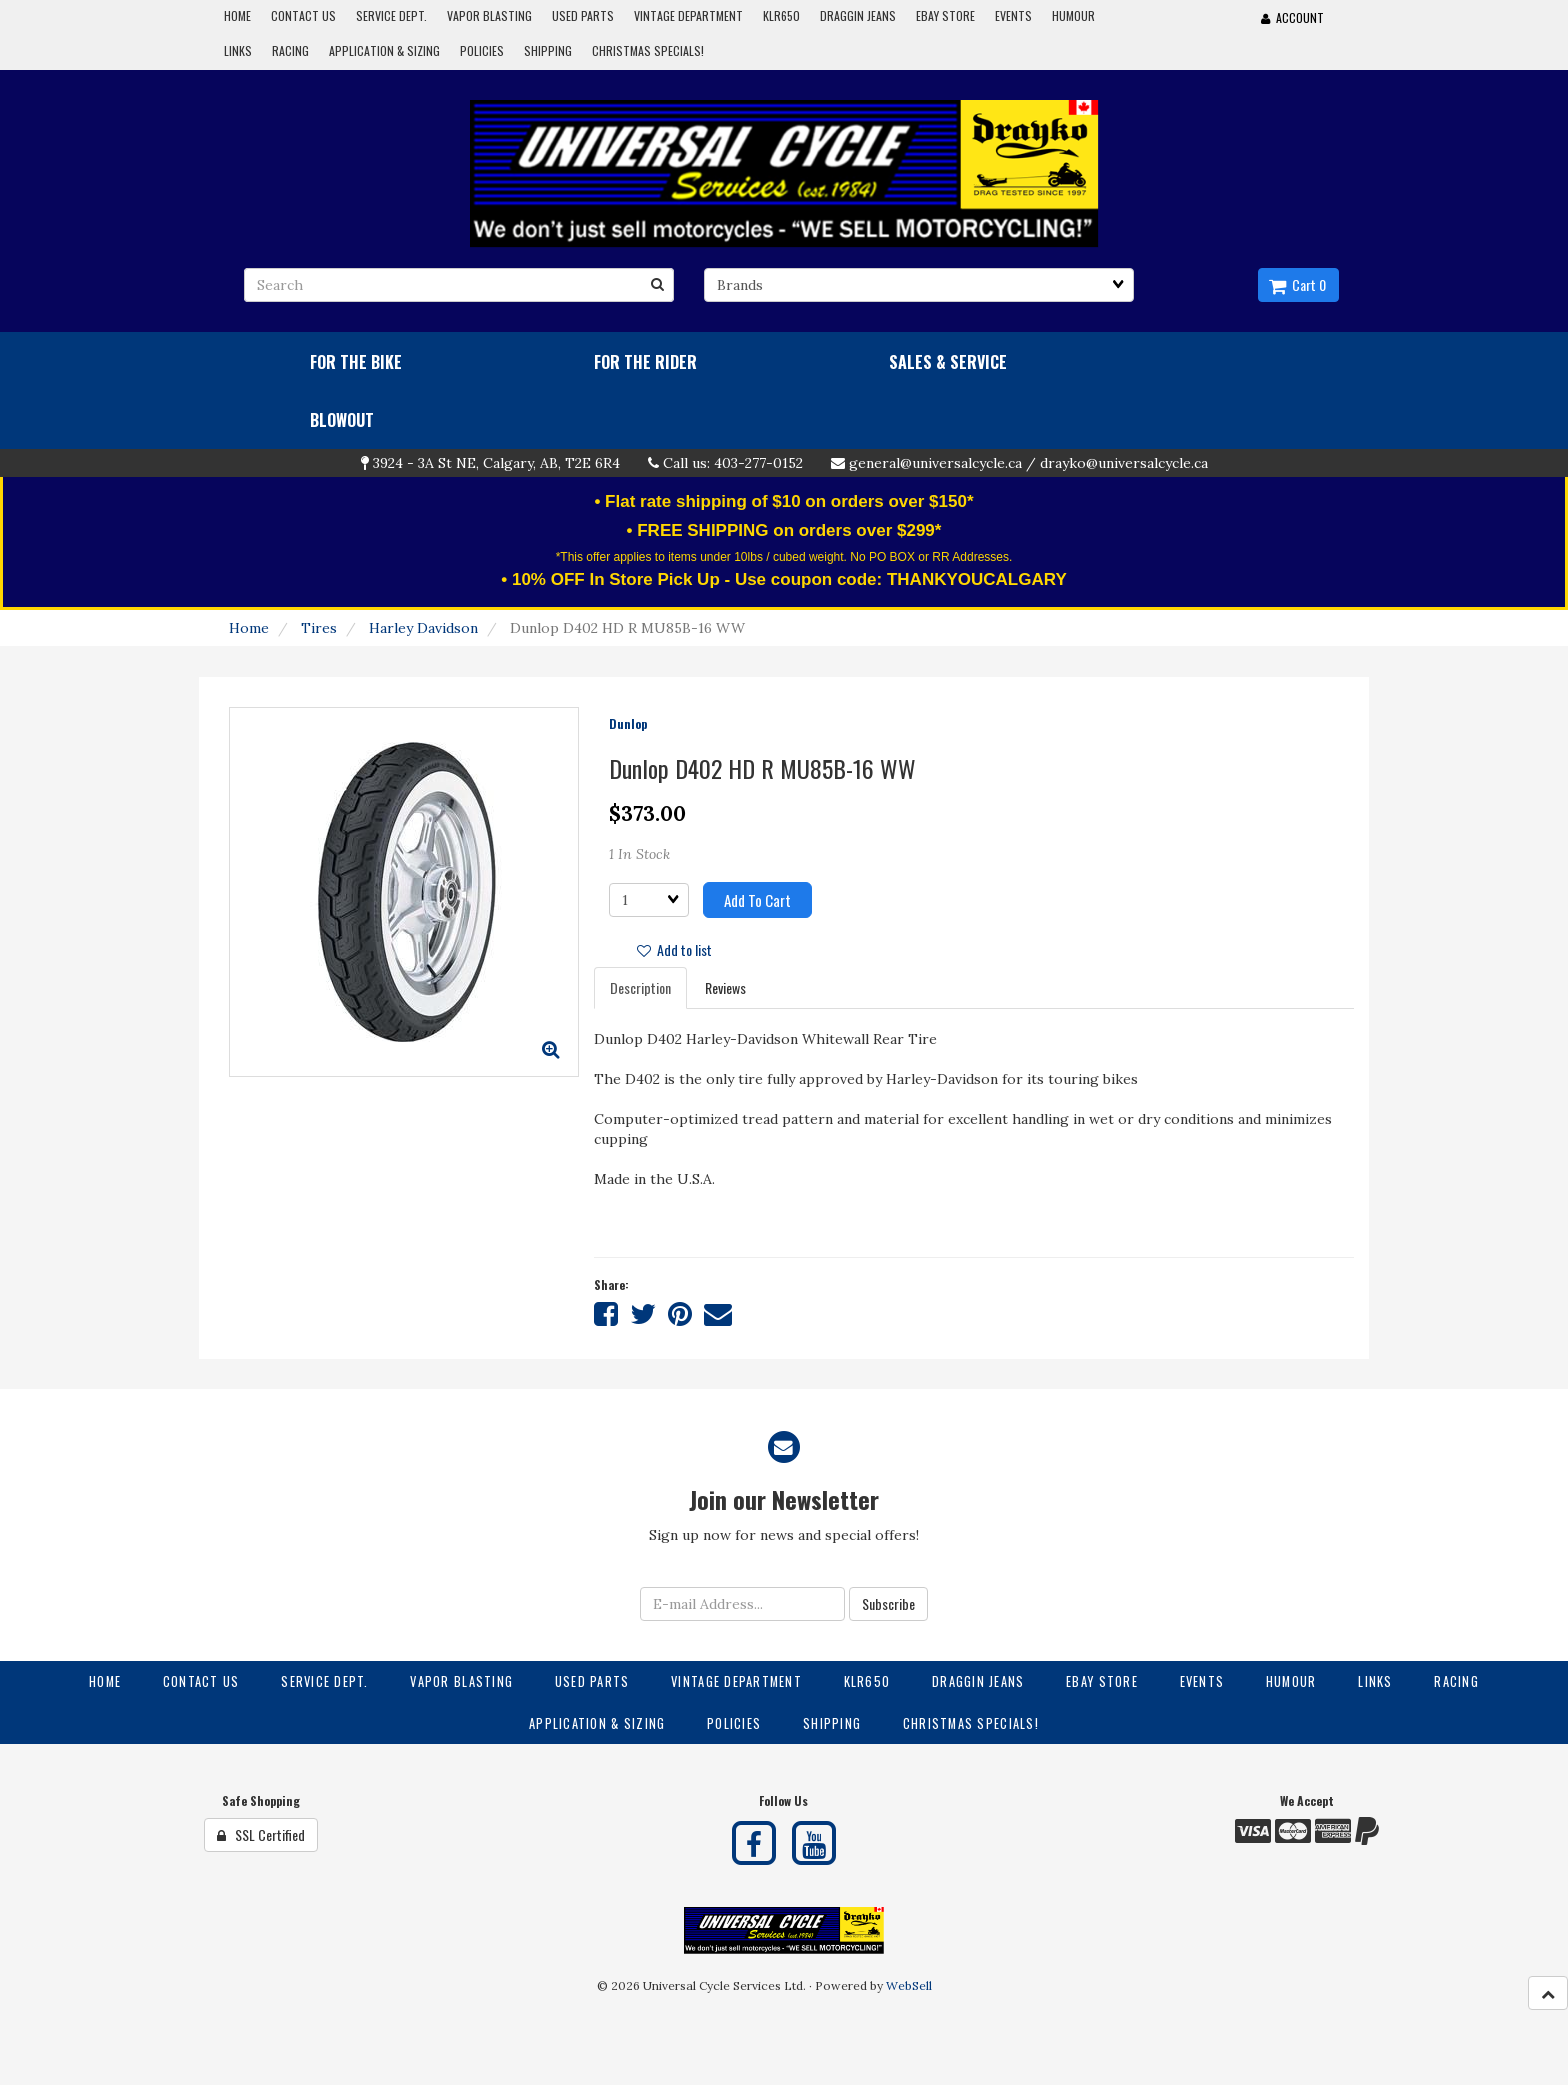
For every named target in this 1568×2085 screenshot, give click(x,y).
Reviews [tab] (725, 987)
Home (249, 628)
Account (1292, 17)
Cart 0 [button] (1297, 284)
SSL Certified (261, 1834)
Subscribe (888, 1603)
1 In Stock (639, 854)
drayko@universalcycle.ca (1124, 463)
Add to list (674, 949)
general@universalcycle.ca (935, 463)
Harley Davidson (423, 628)
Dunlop (628, 723)
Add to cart (757, 900)
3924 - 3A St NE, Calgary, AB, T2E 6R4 (496, 463)
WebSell (909, 1985)
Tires (319, 628)
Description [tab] (640, 987)
